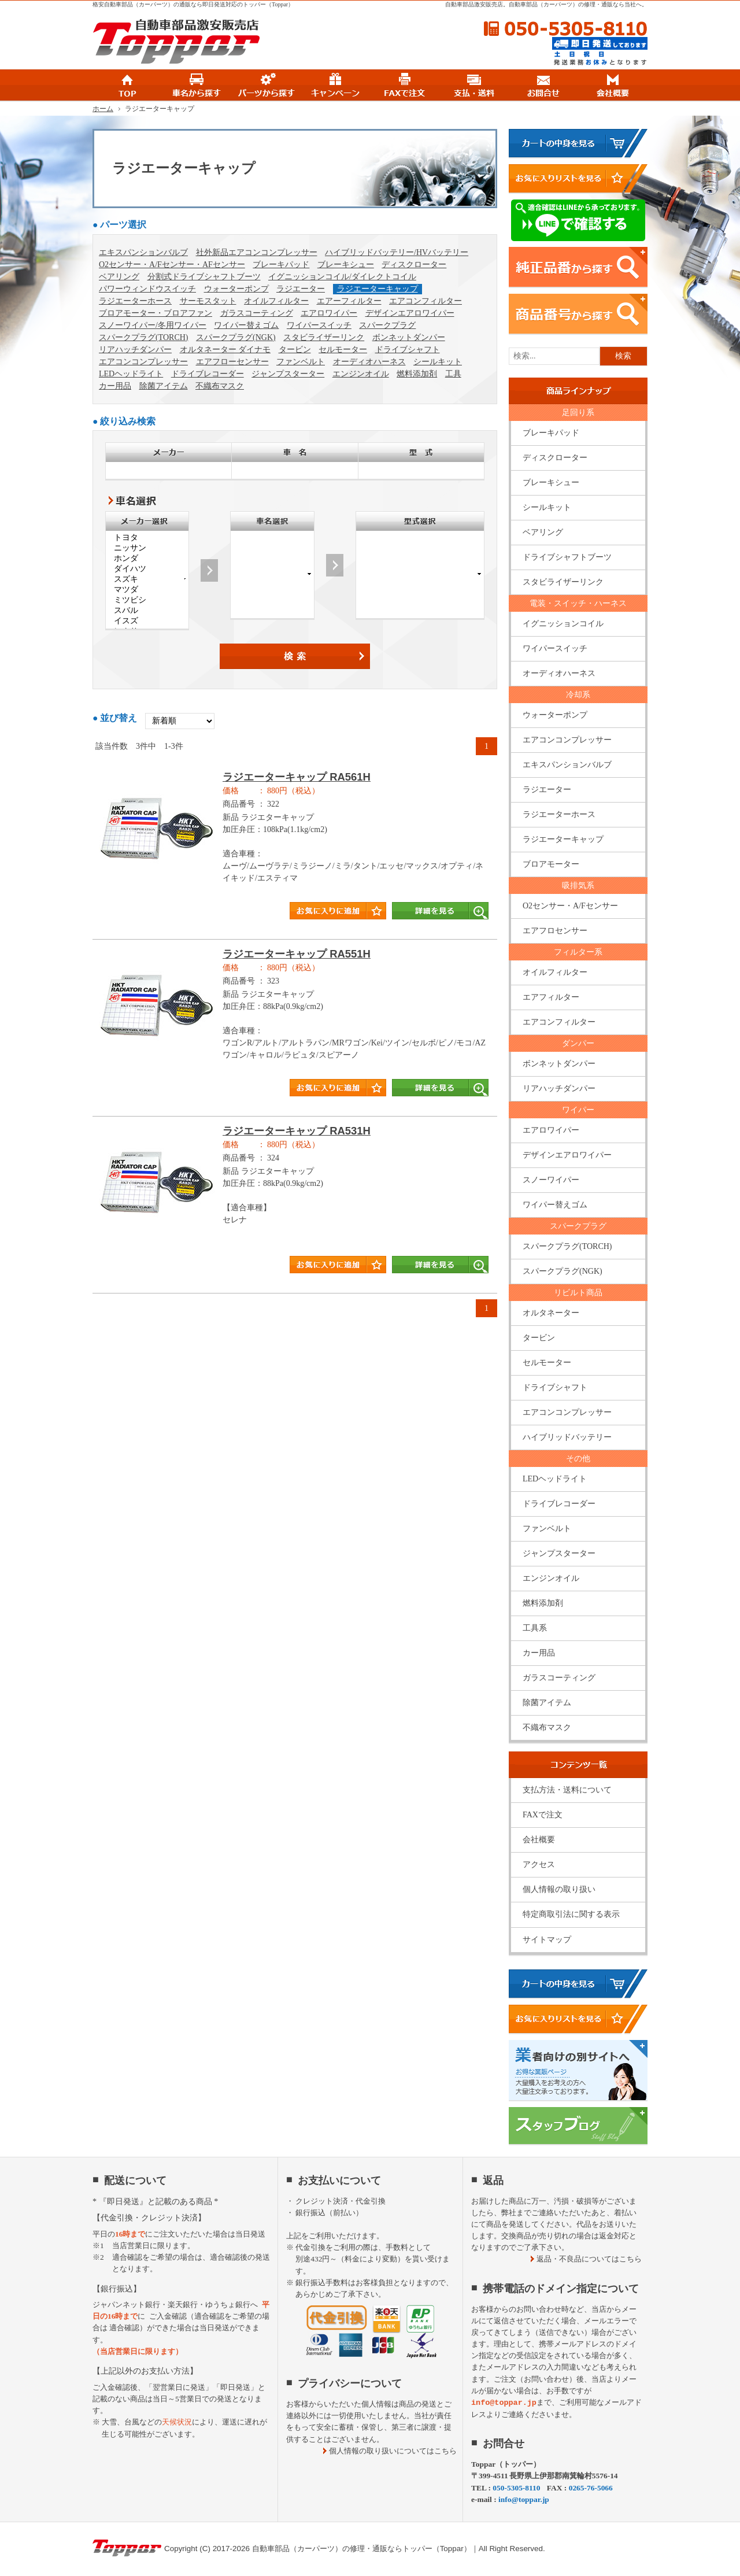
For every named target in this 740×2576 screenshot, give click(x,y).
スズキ (147, 579)
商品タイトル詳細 (294, 851)
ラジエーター (300, 288)
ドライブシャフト (407, 349)
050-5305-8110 (565, 29)
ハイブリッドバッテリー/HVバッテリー (396, 252)
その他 (578, 1458)
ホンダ (147, 558)
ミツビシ (147, 600)
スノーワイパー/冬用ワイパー (152, 325)
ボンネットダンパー (408, 337)
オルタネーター (551, 1313)
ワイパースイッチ (319, 325)
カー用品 (115, 386)
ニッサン (147, 548)
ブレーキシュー (345, 264)
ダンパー (578, 1043)
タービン (295, 349)
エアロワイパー (329, 313)
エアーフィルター (349, 301)
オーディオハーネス (369, 361)
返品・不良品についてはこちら (589, 2259)
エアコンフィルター (425, 301)
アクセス (539, 1864)
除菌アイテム (163, 386)
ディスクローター (414, 264)
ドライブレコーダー (207, 373)
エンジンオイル (360, 373)
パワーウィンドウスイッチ (147, 288)
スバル (147, 610)
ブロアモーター (551, 864)
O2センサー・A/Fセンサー (570, 905)
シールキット (437, 361)
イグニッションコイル (563, 623)
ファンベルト (300, 361)
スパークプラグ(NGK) (236, 337)
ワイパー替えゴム (246, 325)
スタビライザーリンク (323, 337)
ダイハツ (147, 569)
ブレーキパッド (281, 264)
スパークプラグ (387, 325)
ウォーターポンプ (236, 288)
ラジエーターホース (135, 301)
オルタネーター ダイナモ (225, 349)
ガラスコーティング (256, 313)
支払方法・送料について (567, 1790)
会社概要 (539, 1839)
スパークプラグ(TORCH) (143, 337)
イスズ (147, 621)
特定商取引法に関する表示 (571, 1914)
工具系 (535, 1628)
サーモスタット (208, 301)
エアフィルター (551, 997)
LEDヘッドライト (131, 373)
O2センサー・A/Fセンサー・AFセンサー (172, 264)
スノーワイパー (551, 1180)
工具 (453, 373)
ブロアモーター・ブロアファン (155, 313)
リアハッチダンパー (135, 349)
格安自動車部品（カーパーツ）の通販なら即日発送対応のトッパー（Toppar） (193, 4)
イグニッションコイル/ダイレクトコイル (342, 276)
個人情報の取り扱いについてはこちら (393, 2450)
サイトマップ (547, 1939)
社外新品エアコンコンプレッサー (256, 252)
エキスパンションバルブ (143, 252)
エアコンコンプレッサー (143, 361)
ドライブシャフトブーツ (567, 557)
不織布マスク (219, 386)
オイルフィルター (276, 301)
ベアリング (119, 276)
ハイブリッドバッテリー (567, 1437)
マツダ (147, 590)
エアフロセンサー (555, 930)
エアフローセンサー (232, 361)
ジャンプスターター (287, 373)
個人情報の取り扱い (559, 1889)
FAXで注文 (543, 1814)
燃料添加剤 (417, 373)
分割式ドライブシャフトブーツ (204, 276)
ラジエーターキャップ (377, 288)
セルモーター (343, 349)
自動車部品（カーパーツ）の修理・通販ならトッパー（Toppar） (361, 2548)
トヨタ (147, 538)
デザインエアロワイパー (409, 313)
